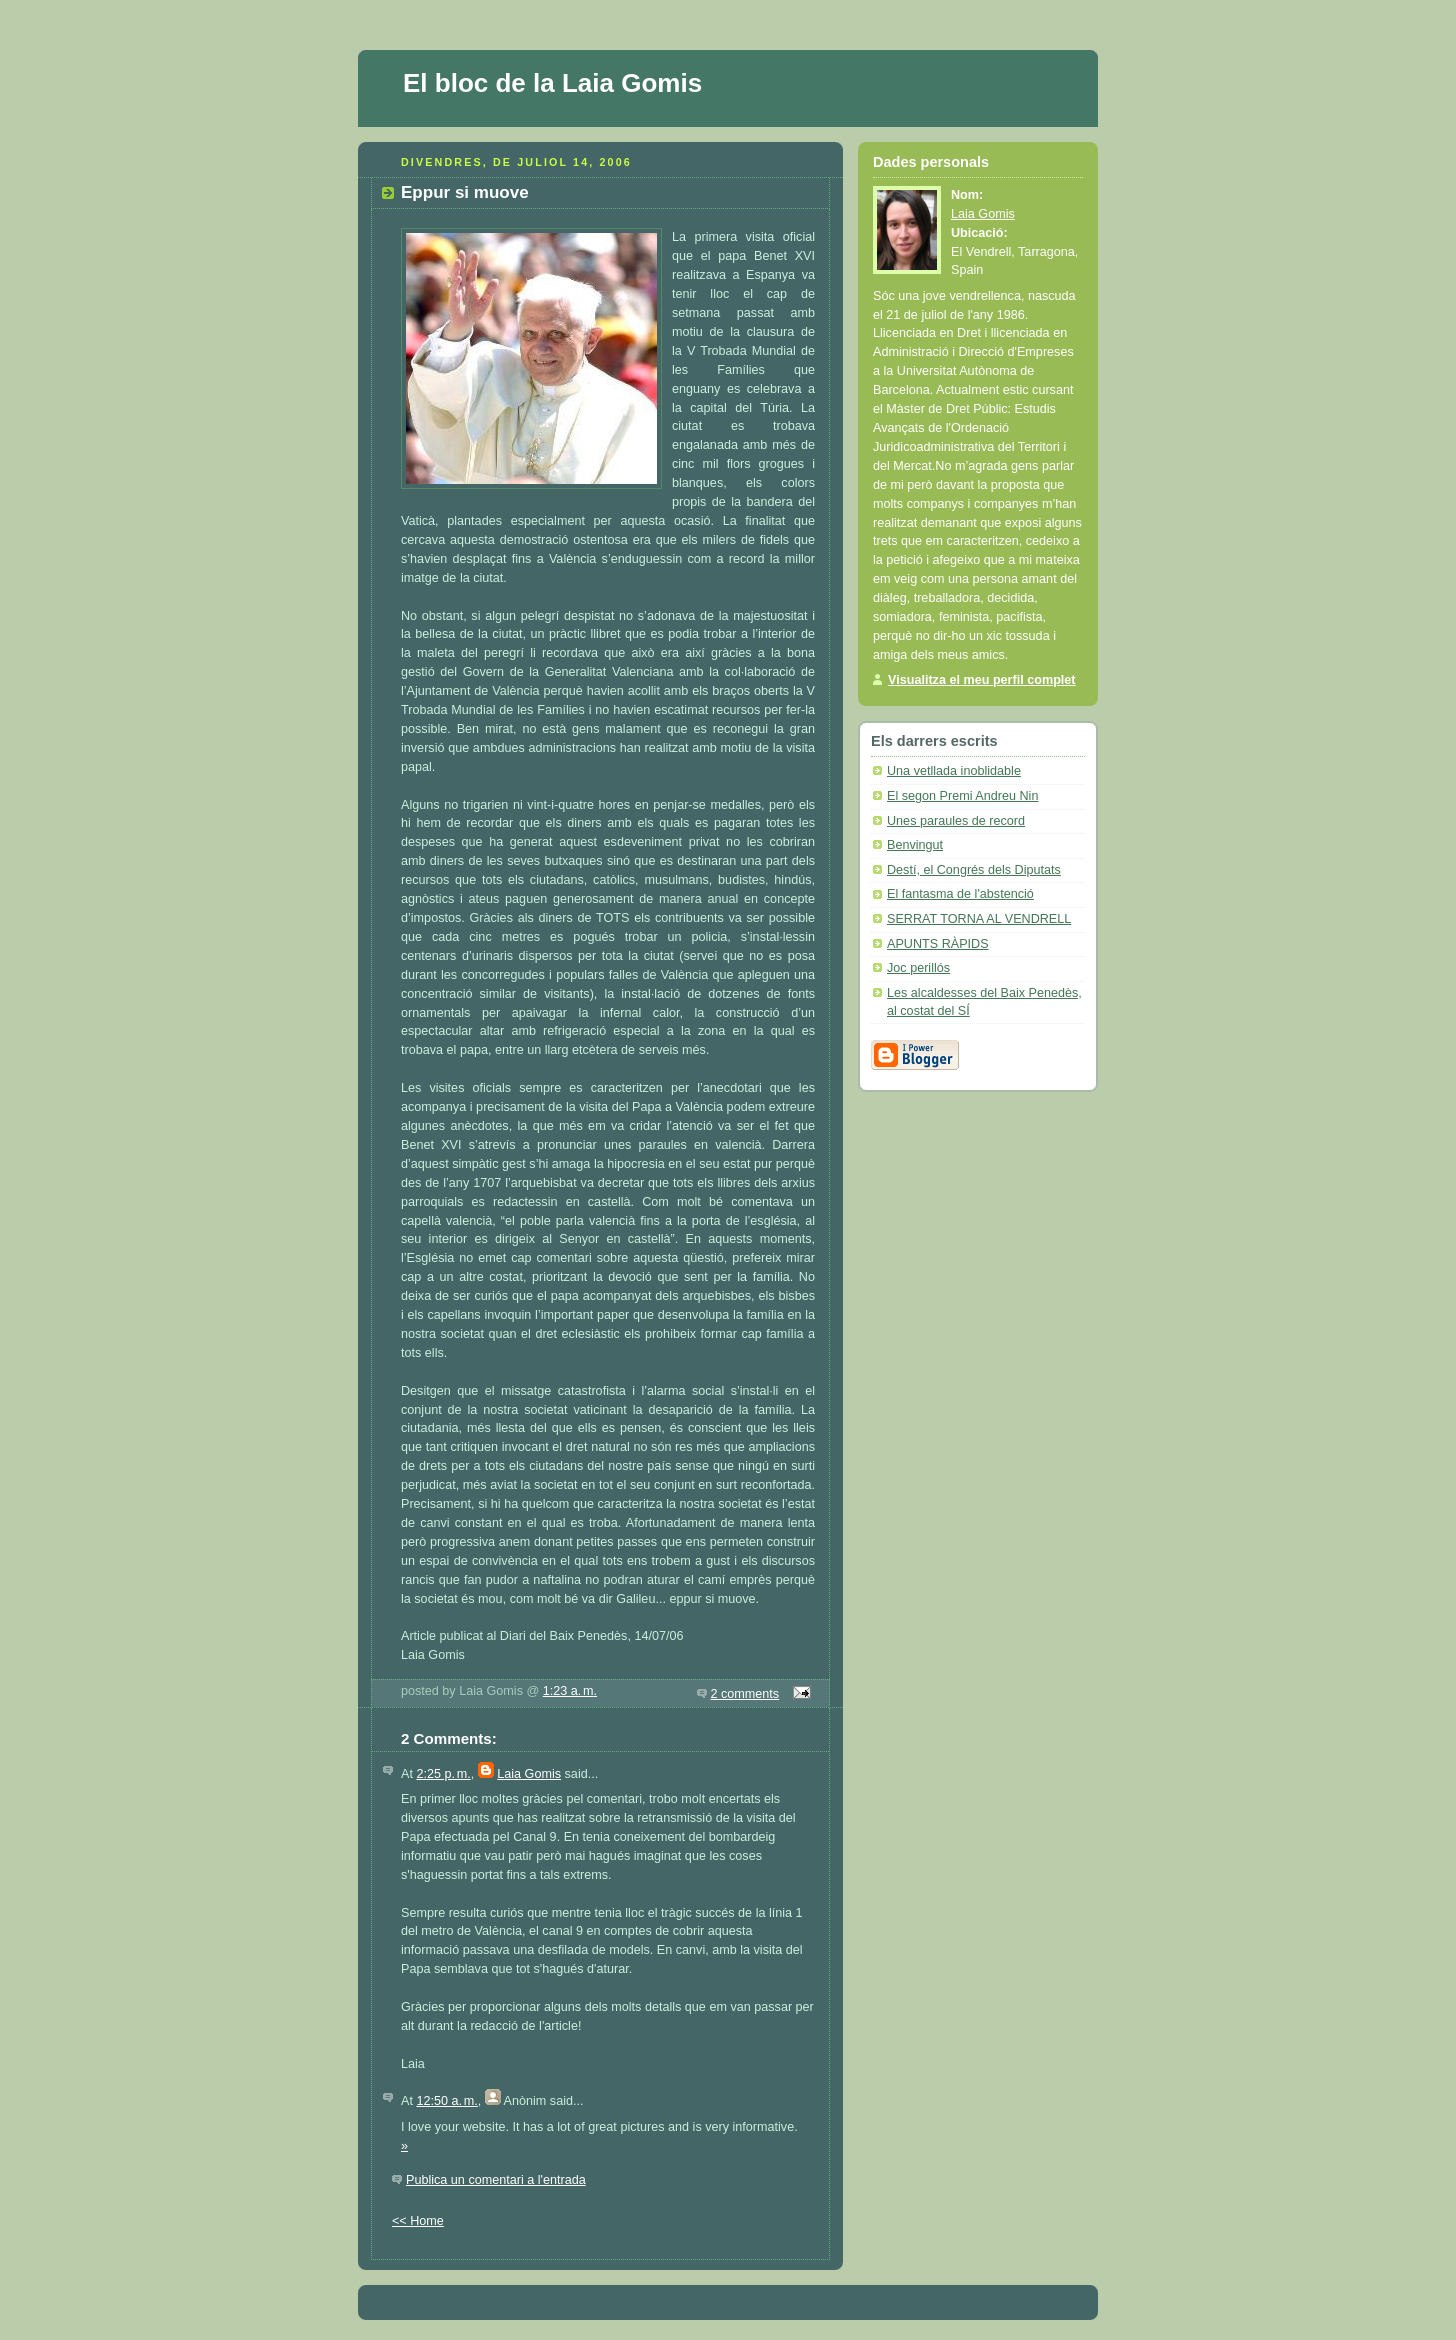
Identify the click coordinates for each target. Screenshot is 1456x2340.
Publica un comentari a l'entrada (496, 2180)
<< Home (418, 2221)
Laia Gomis (529, 1774)
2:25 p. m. (443, 1774)
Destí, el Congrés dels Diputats (974, 870)
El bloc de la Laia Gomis (552, 83)
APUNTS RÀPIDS (938, 944)
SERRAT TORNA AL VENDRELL (979, 919)
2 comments (745, 1694)
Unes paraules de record (956, 821)
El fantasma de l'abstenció (960, 894)
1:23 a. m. (570, 1691)
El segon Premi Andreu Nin (962, 796)
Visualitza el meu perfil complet (982, 680)
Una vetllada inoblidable (954, 771)
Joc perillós (918, 968)
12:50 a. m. (446, 2101)
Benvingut (915, 845)
